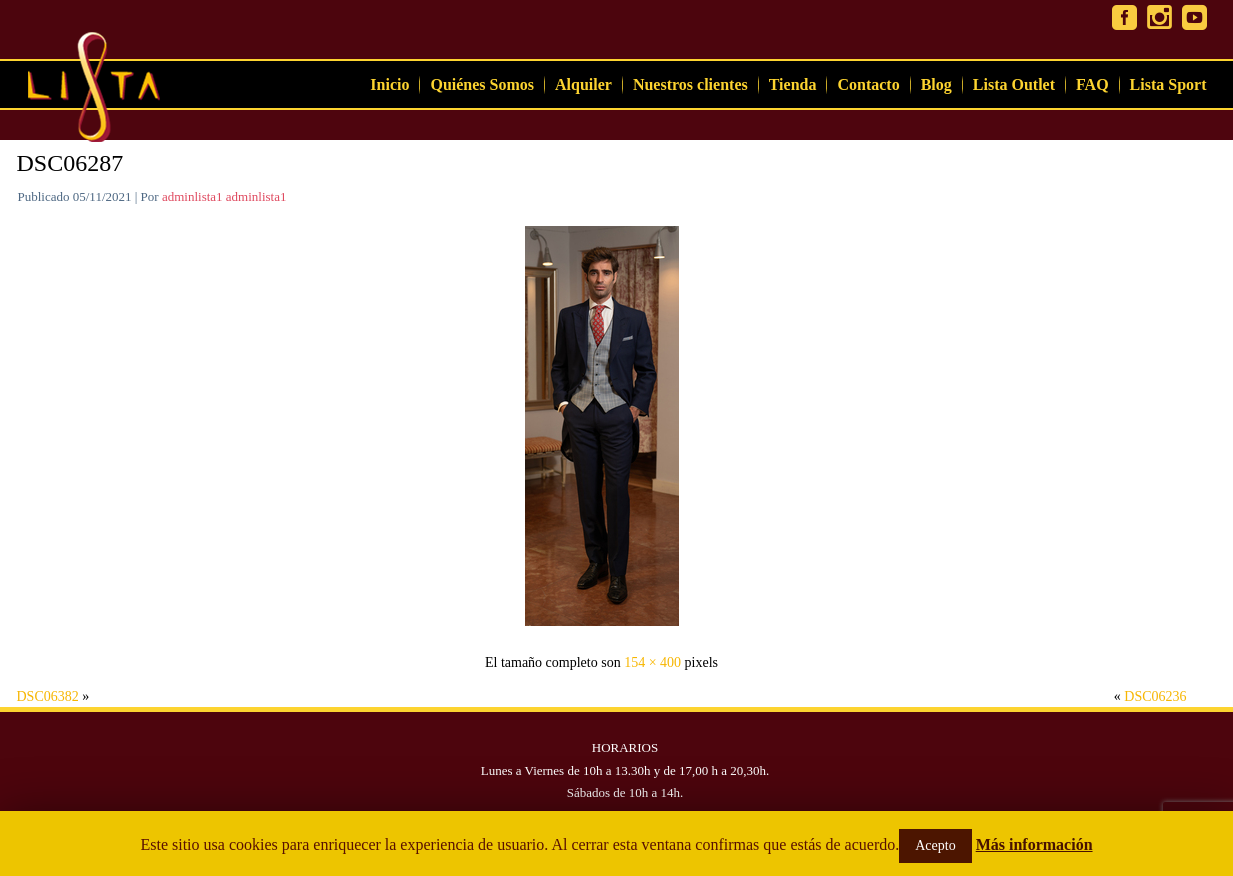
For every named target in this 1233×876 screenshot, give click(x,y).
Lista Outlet (1014, 84)
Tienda (793, 84)
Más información (1034, 844)
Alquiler (583, 84)
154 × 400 (652, 662)
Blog (936, 84)
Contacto (868, 84)
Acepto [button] (935, 845)
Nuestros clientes (690, 84)
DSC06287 (70, 163)
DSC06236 (1155, 696)
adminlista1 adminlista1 (224, 196)
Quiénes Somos (482, 84)
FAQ (1092, 84)
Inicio (389, 84)
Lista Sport (1168, 84)
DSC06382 (48, 696)
